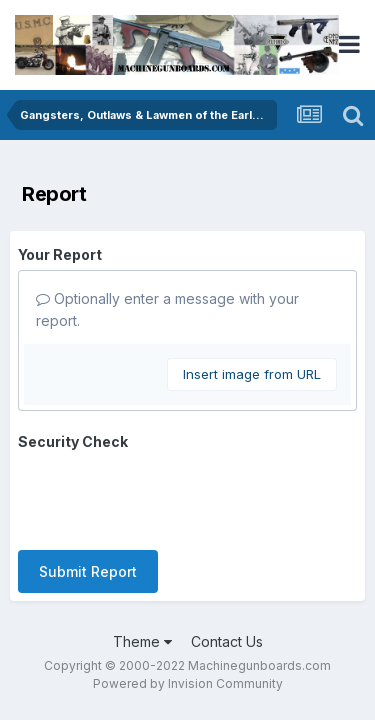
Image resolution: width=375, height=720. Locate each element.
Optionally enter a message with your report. (167, 309)
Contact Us (227, 641)
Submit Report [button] (88, 571)
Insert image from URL (252, 374)
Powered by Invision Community (188, 683)
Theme (142, 641)
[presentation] (170, 496)
